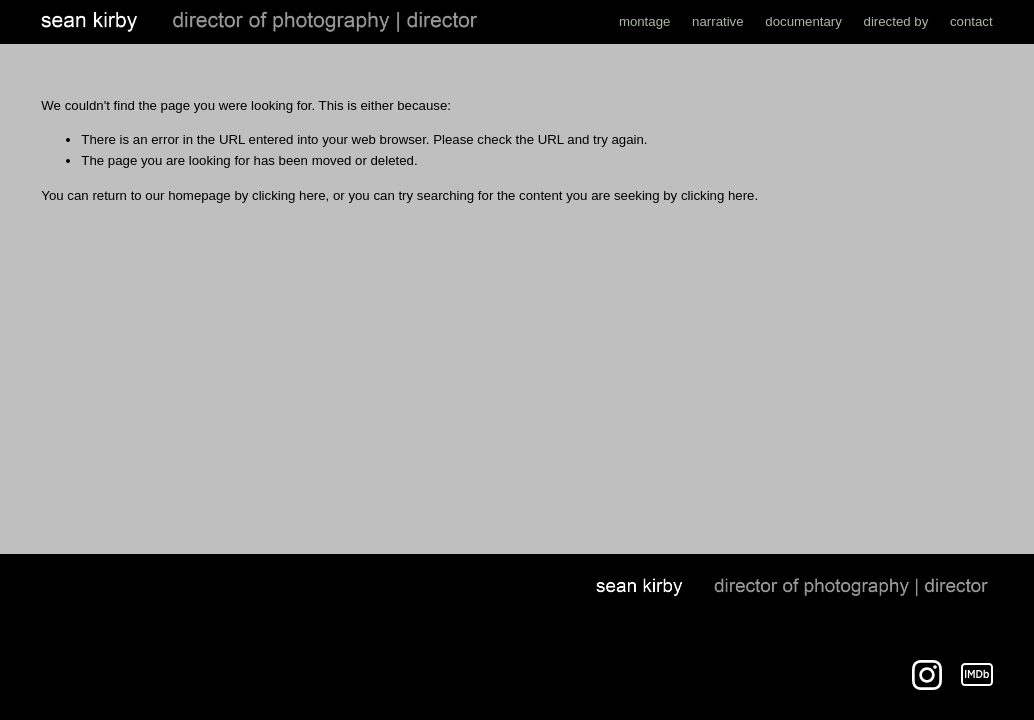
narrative (718, 21)
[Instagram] (927, 675)
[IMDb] (977, 675)
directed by (896, 21)
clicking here (289, 195)
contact (971, 21)
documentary (803, 21)
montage (645, 21)
